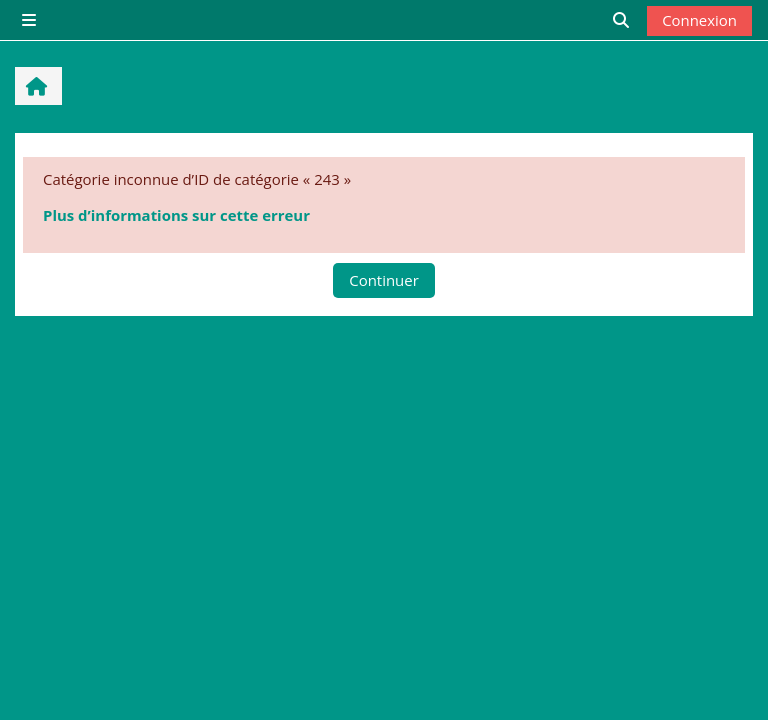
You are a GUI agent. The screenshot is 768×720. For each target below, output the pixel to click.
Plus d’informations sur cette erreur (176, 215)
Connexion (699, 20)
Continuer (383, 280)
